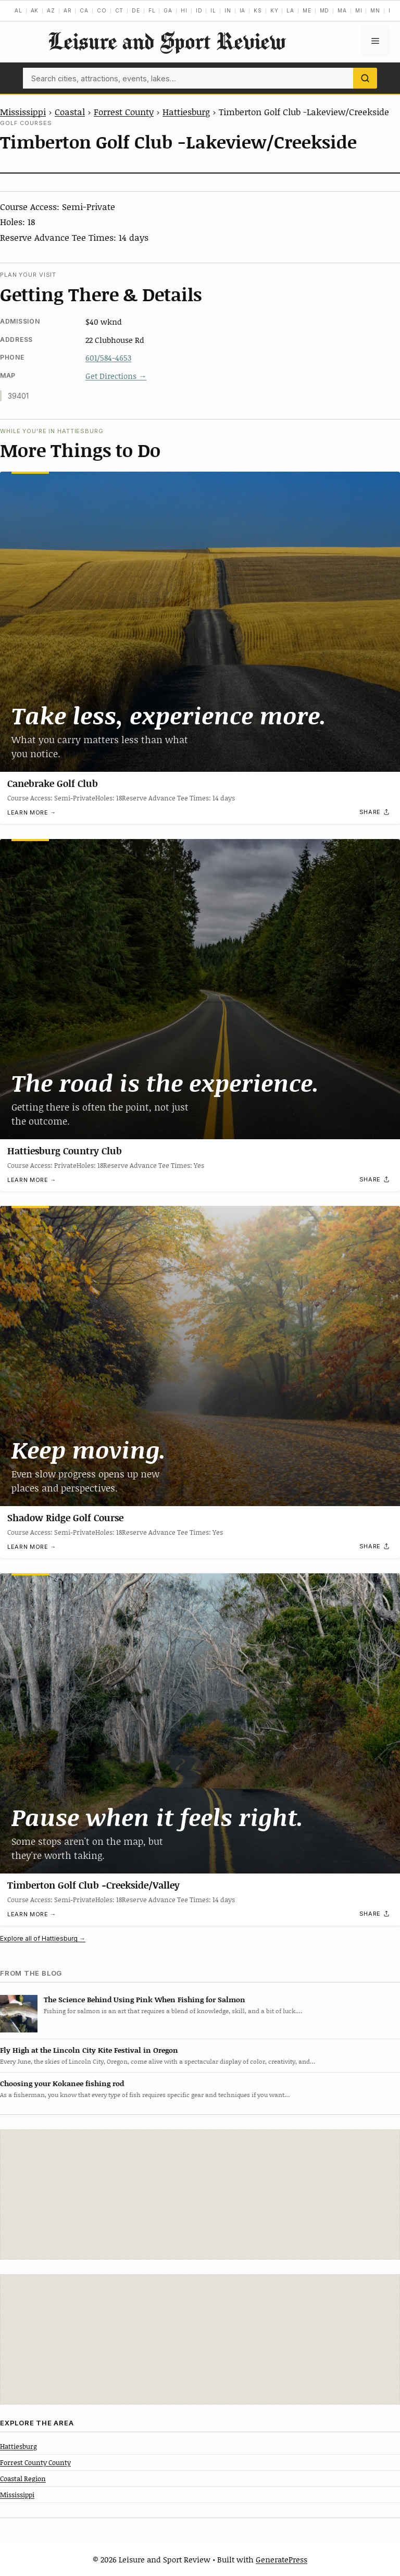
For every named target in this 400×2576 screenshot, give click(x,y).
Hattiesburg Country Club (64, 1150)
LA (290, 10)
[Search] (365, 78)
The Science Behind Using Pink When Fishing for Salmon (144, 1999)
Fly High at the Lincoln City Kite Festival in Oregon (89, 2049)
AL (18, 10)
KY (274, 10)
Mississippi (23, 111)
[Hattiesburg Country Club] (200, 989)
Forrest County (124, 111)
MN (375, 10)
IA (243, 10)
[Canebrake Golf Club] (200, 622)
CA (84, 10)
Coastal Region (23, 2478)
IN (227, 10)
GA (168, 10)
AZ (51, 10)
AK (35, 10)
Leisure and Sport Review (166, 40)
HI (184, 10)
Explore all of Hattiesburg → (42, 1938)
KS (258, 10)
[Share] (375, 812)
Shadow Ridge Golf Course (65, 1517)
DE (136, 10)
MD (325, 10)
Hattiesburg (186, 111)
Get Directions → (115, 375)
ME (307, 10)
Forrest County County (35, 2462)
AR (68, 10)
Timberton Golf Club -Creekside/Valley (93, 1885)
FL (152, 10)
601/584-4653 (108, 357)
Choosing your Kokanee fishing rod (62, 2083)
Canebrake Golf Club (52, 783)
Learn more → (31, 812)
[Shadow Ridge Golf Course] (200, 1356)
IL (213, 10)
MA (342, 10)
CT (119, 10)
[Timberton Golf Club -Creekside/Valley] (200, 1723)
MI (358, 10)
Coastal (70, 111)
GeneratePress (281, 2559)
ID (199, 10)
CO (102, 10)
